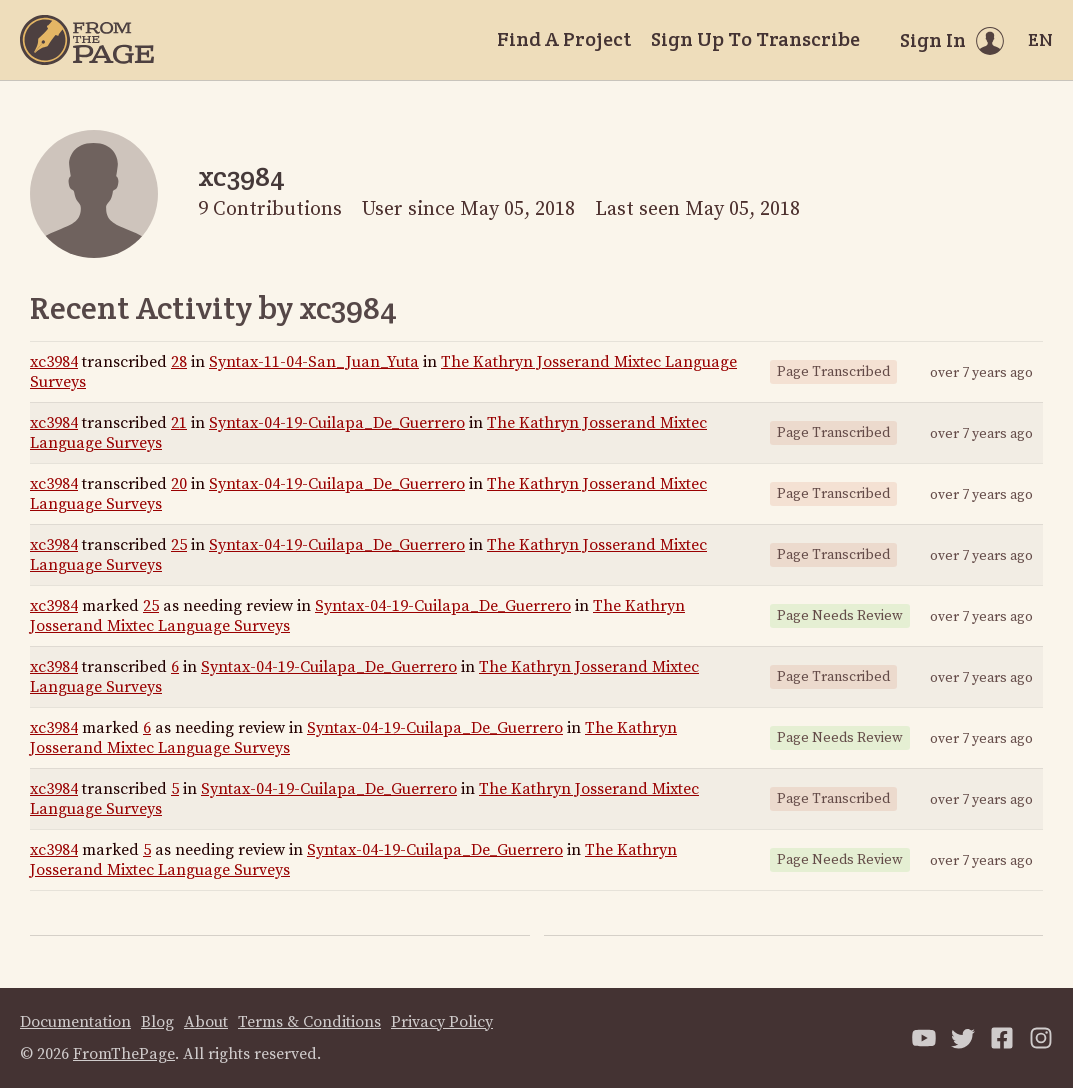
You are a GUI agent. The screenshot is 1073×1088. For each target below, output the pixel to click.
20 (179, 484)
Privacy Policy (442, 1022)
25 (179, 545)
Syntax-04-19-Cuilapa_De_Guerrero (337, 423)
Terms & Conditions (309, 1022)
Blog (157, 1022)
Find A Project (564, 39)
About (206, 1022)
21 (179, 423)
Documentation (75, 1022)
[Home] (87, 40)
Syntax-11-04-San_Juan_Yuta (314, 362)
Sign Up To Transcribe (755, 39)
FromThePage (124, 1054)
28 (179, 362)
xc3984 (54, 362)
